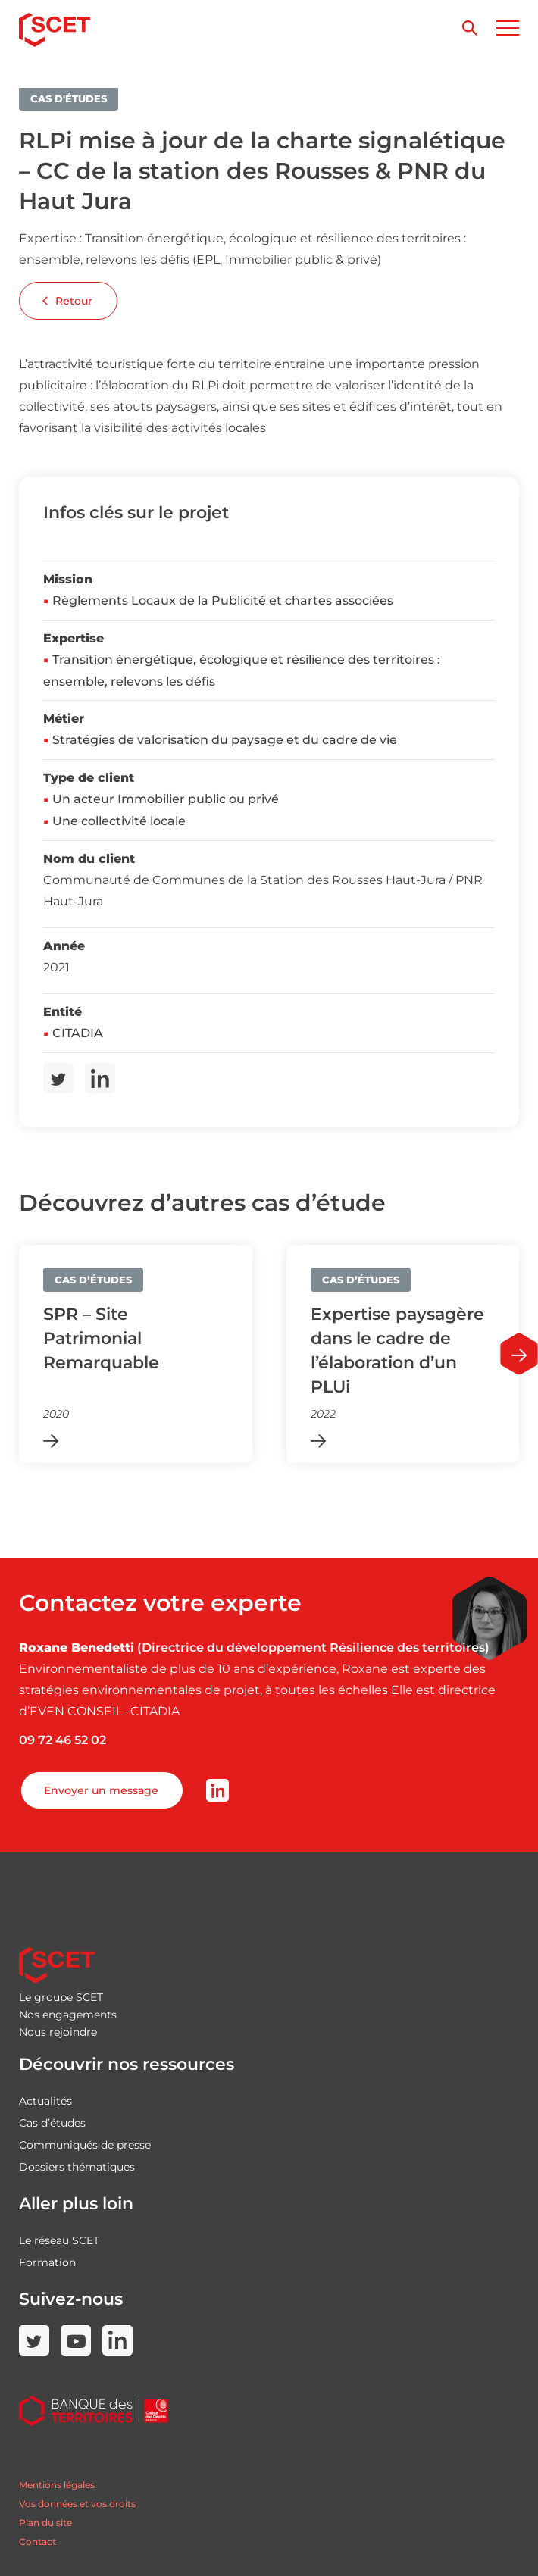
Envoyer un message (101, 1790)
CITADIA (77, 1033)
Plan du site (45, 2522)
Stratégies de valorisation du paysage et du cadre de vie (224, 740)
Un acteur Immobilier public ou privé (165, 799)
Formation (47, 2262)
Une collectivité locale (119, 821)
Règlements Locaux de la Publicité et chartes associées (222, 600)
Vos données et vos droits (77, 2503)
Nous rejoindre (58, 2032)
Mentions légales (57, 2484)
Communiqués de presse (85, 2145)
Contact (37, 2541)
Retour (67, 301)
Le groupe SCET (61, 1997)
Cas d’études (52, 2123)
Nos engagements (68, 2014)
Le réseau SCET (59, 2240)
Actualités (45, 2101)
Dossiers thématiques (77, 2167)
